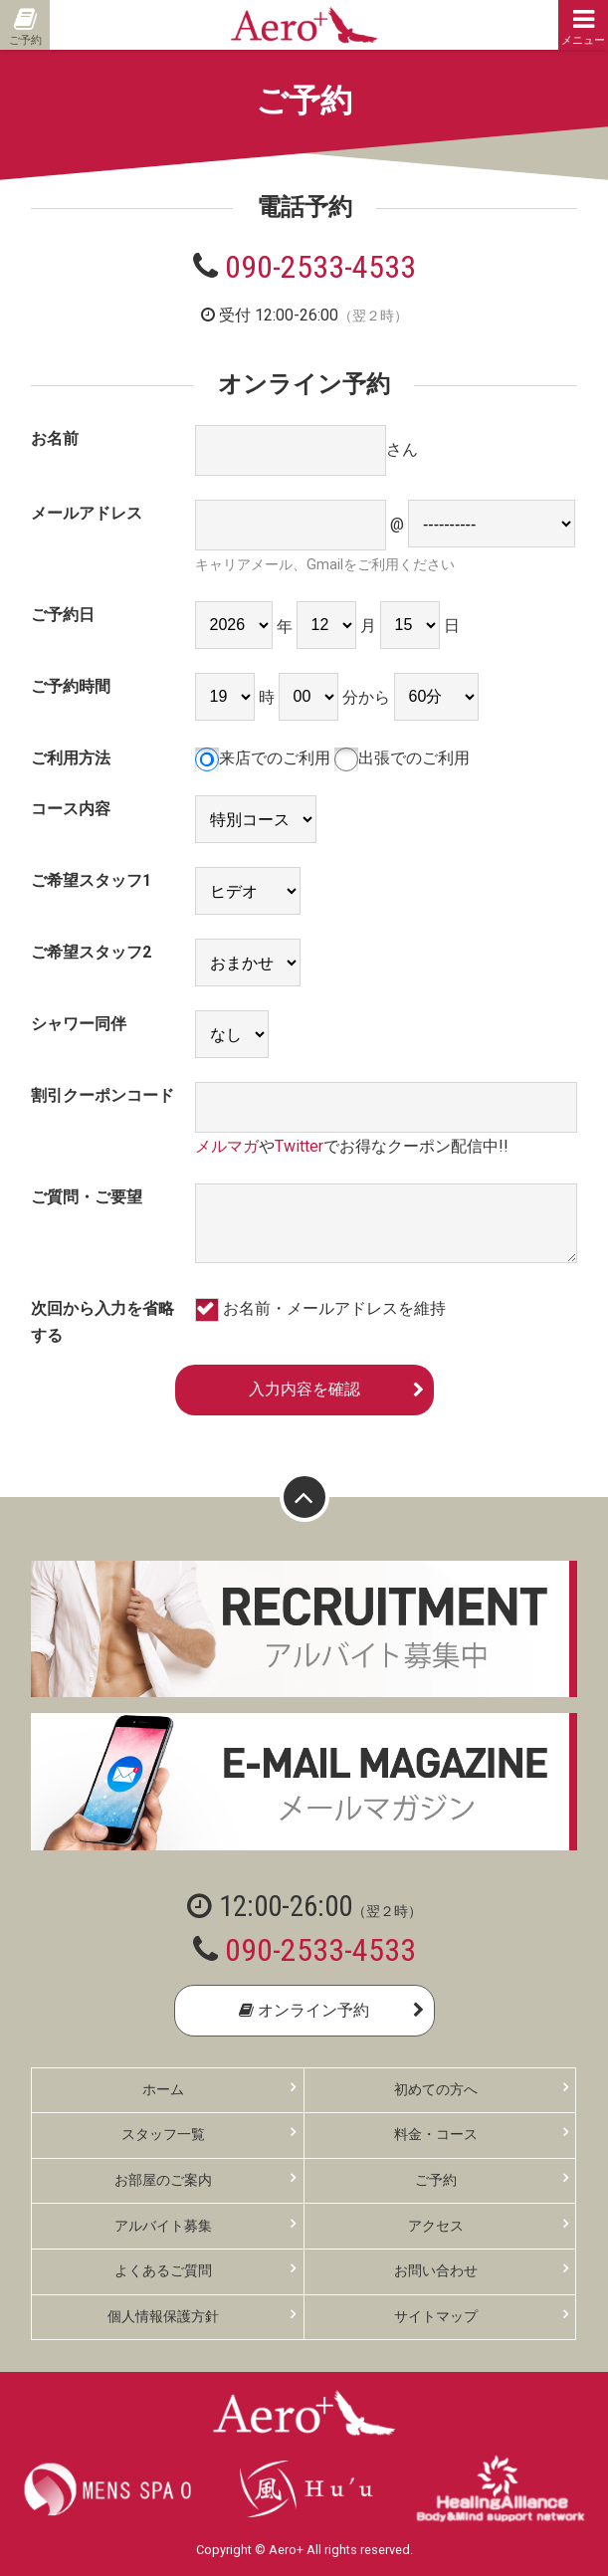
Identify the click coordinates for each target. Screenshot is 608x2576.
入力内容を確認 (304, 1389)
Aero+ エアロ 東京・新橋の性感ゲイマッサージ (304, 25)
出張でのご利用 (402, 758)
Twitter (299, 1146)
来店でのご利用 (262, 758)
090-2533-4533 (320, 267)
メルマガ (227, 1146)
